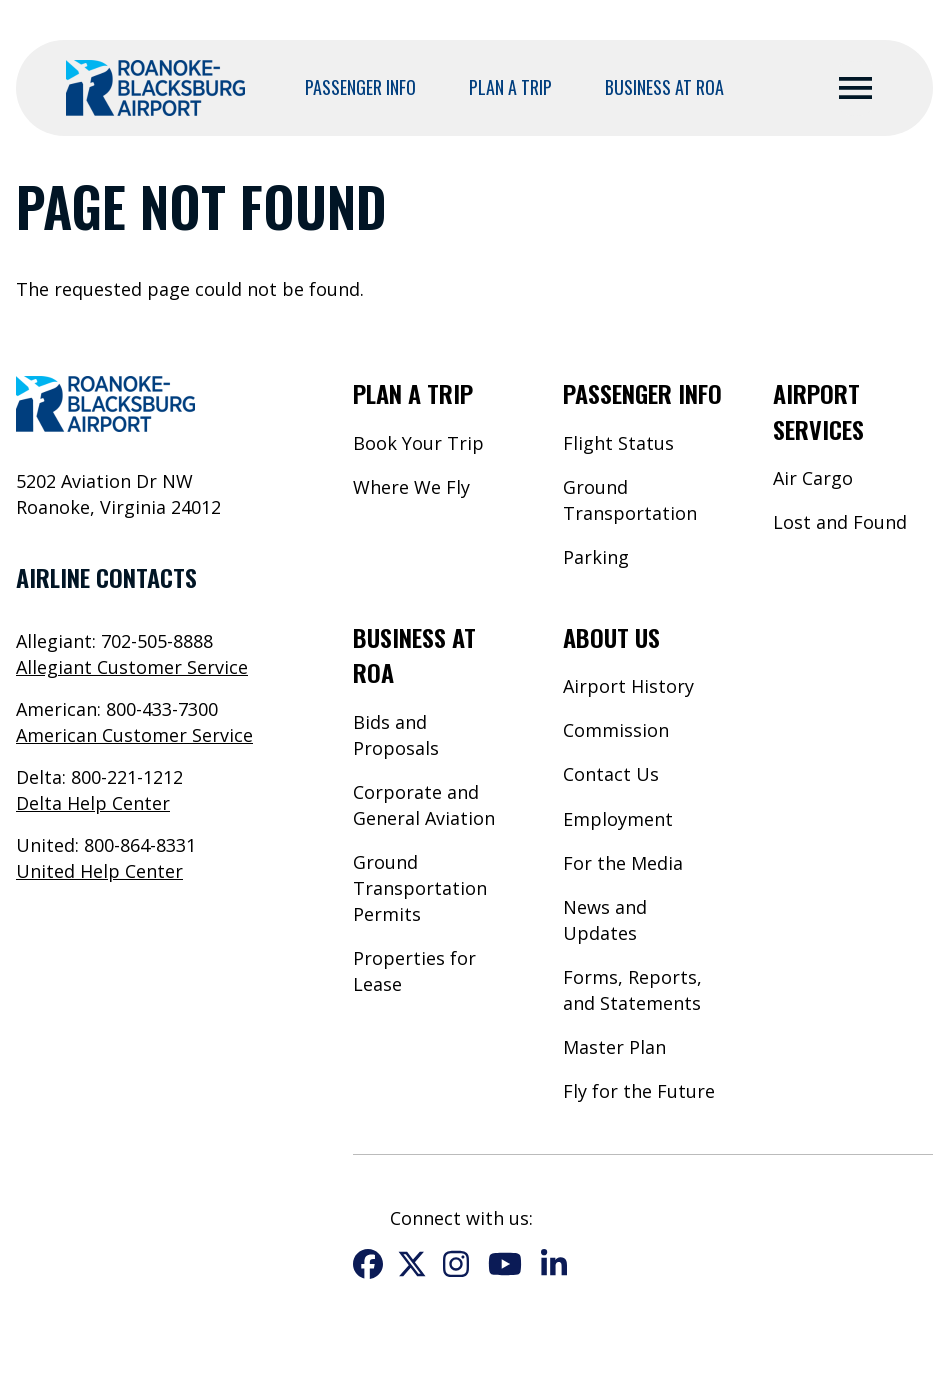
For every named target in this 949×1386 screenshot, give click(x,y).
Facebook (368, 1264)
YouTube (505, 1264)
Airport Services (818, 410)
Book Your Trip (418, 443)
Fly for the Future (639, 1091)
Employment (618, 819)
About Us (611, 637)
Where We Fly (411, 487)
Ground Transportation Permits (420, 888)
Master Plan (614, 1047)
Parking (596, 557)
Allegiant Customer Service (132, 667)
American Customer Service (134, 735)
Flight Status (618, 443)
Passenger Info (360, 87)
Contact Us (611, 774)
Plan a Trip (510, 87)
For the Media (623, 863)
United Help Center (99, 871)
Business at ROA (664, 87)
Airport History (628, 686)
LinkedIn (554, 1264)
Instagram (456, 1264)
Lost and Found (840, 522)
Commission (616, 730)
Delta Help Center (93, 803)
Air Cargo (813, 478)
